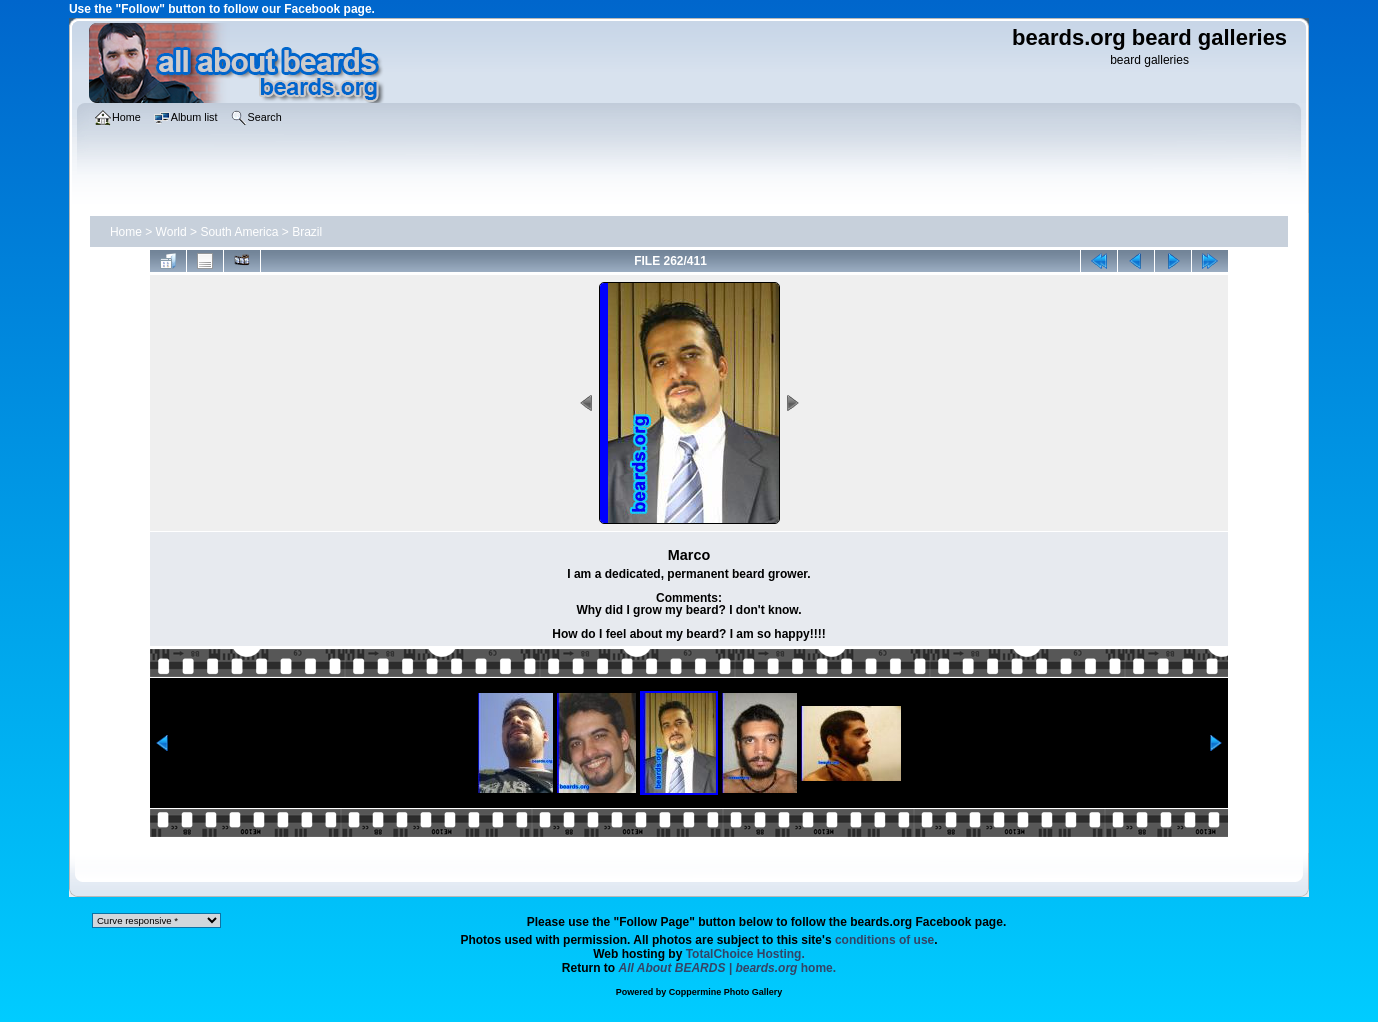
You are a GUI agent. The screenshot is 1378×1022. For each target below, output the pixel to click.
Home (126, 232)
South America (239, 232)
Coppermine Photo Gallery (726, 992)
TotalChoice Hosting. (745, 954)
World (171, 232)
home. (728, 968)
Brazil (307, 232)
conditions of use (884, 940)
